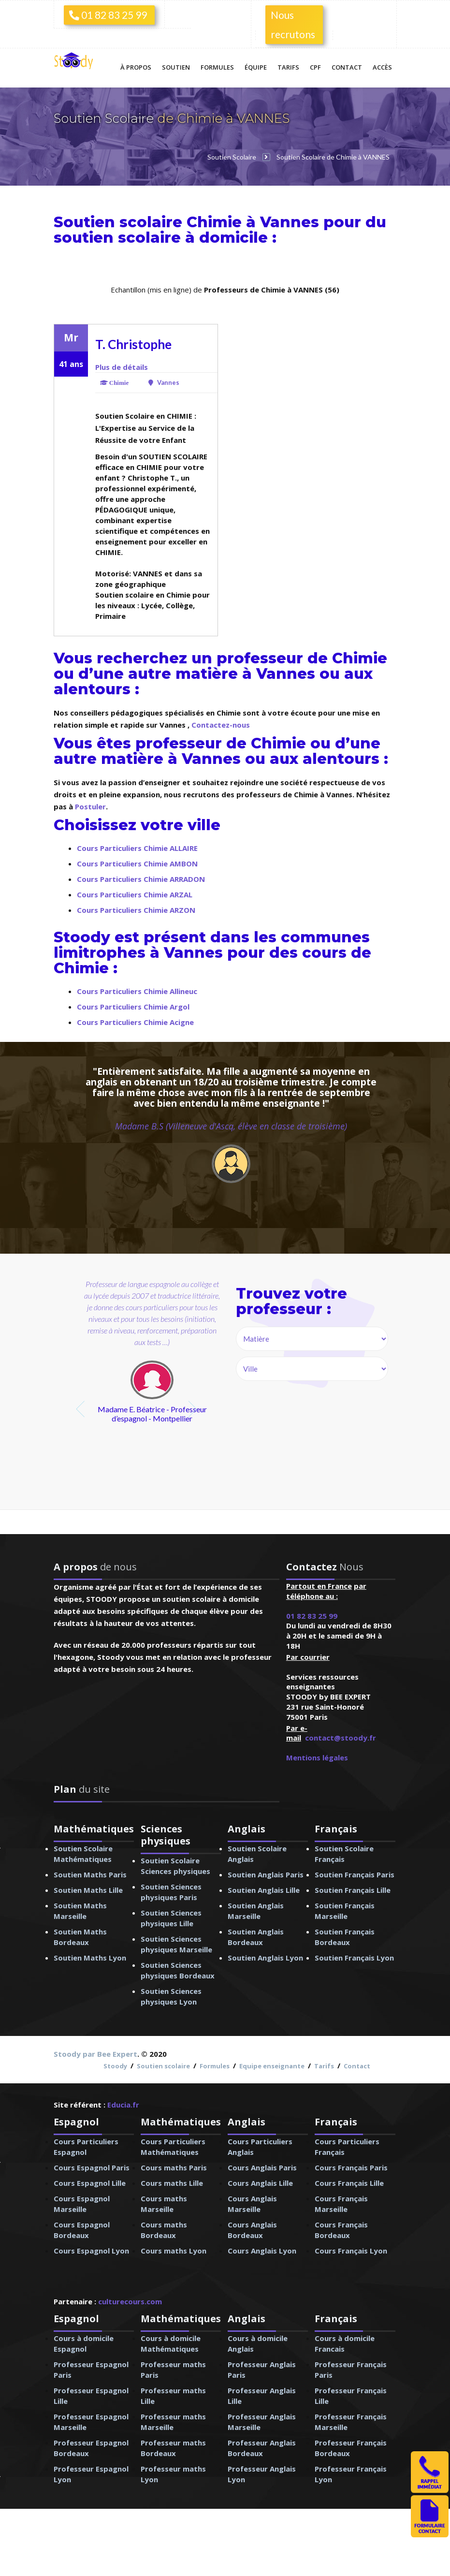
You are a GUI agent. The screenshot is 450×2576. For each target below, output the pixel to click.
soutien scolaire (117, 238)
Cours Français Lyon (351, 2250)
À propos (135, 67)
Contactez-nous (220, 725)
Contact (347, 67)
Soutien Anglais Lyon (265, 1957)
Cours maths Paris (174, 2167)
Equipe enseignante (272, 2066)
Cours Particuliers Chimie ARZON (136, 910)
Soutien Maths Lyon (90, 1957)
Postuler (90, 806)
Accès (382, 67)
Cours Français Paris (351, 2167)
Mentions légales (317, 1757)
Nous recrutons (293, 24)
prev (81, 1409)
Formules (217, 67)
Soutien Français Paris (354, 1874)
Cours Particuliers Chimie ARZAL (134, 894)
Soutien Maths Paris (90, 1874)
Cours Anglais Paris (262, 2167)
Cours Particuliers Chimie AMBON (137, 863)
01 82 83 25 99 (108, 15)
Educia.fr (123, 2104)
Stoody (115, 2066)
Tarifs (288, 67)
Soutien (176, 67)
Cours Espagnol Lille (90, 2183)
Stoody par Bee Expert (95, 2054)
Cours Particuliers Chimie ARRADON (141, 879)
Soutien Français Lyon (354, 1957)
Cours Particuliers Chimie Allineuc (137, 991)
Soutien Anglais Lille (264, 1890)
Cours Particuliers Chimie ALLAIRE (137, 848)
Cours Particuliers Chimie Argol (133, 1006)
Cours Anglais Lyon (262, 2250)
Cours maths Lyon (173, 2250)
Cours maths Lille (172, 2183)
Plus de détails (121, 367)
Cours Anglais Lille (260, 2183)
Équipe (256, 67)
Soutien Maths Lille (88, 1890)
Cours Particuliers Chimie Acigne (135, 1022)
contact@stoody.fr (340, 1737)
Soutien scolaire (163, 2066)
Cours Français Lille (349, 2183)
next (193, 1409)
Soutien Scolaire (105, 118)
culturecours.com (130, 2301)
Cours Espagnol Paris (92, 2167)
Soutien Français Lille (353, 1890)
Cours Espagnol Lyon (91, 2250)
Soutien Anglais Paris (266, 1874)
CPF (315, 67)
